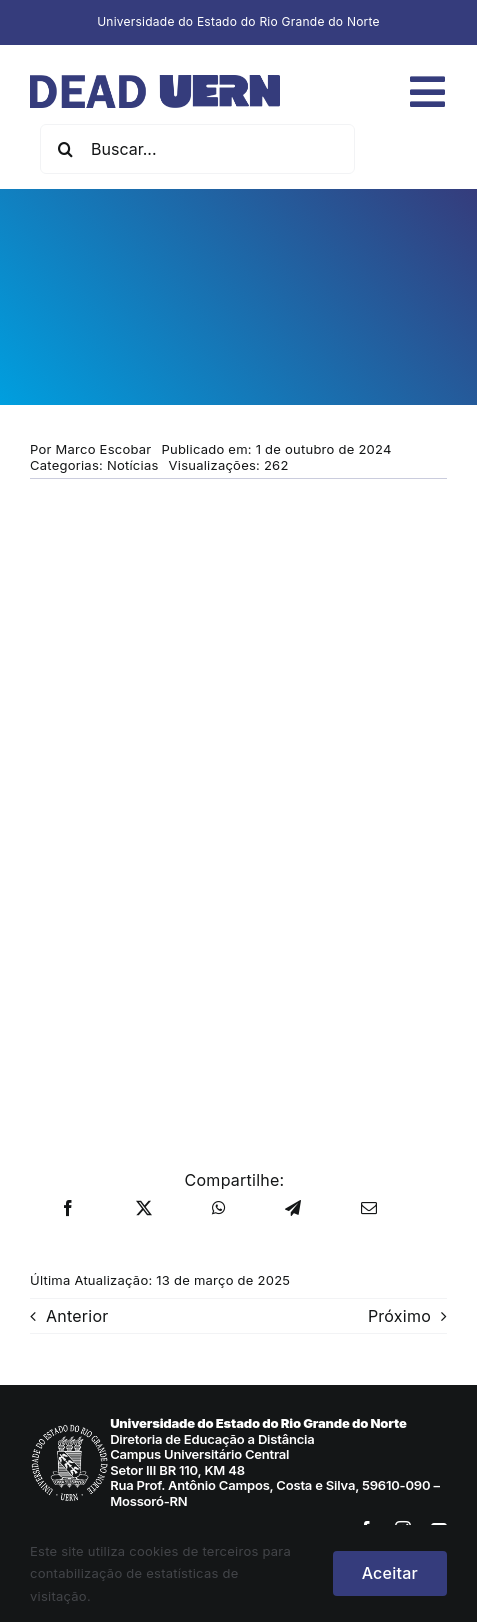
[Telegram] (293, 1209)
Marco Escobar (104, 449)
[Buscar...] (197, 149)
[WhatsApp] (219, 1209)
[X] (144, 1209)
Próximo (399, 1316)
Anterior (77, 1316)
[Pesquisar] (65, 149)
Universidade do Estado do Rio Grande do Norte (238, 21)
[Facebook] (68, 1209)
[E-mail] (369, 1209)
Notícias (133, 465)
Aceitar (390, 1573)
